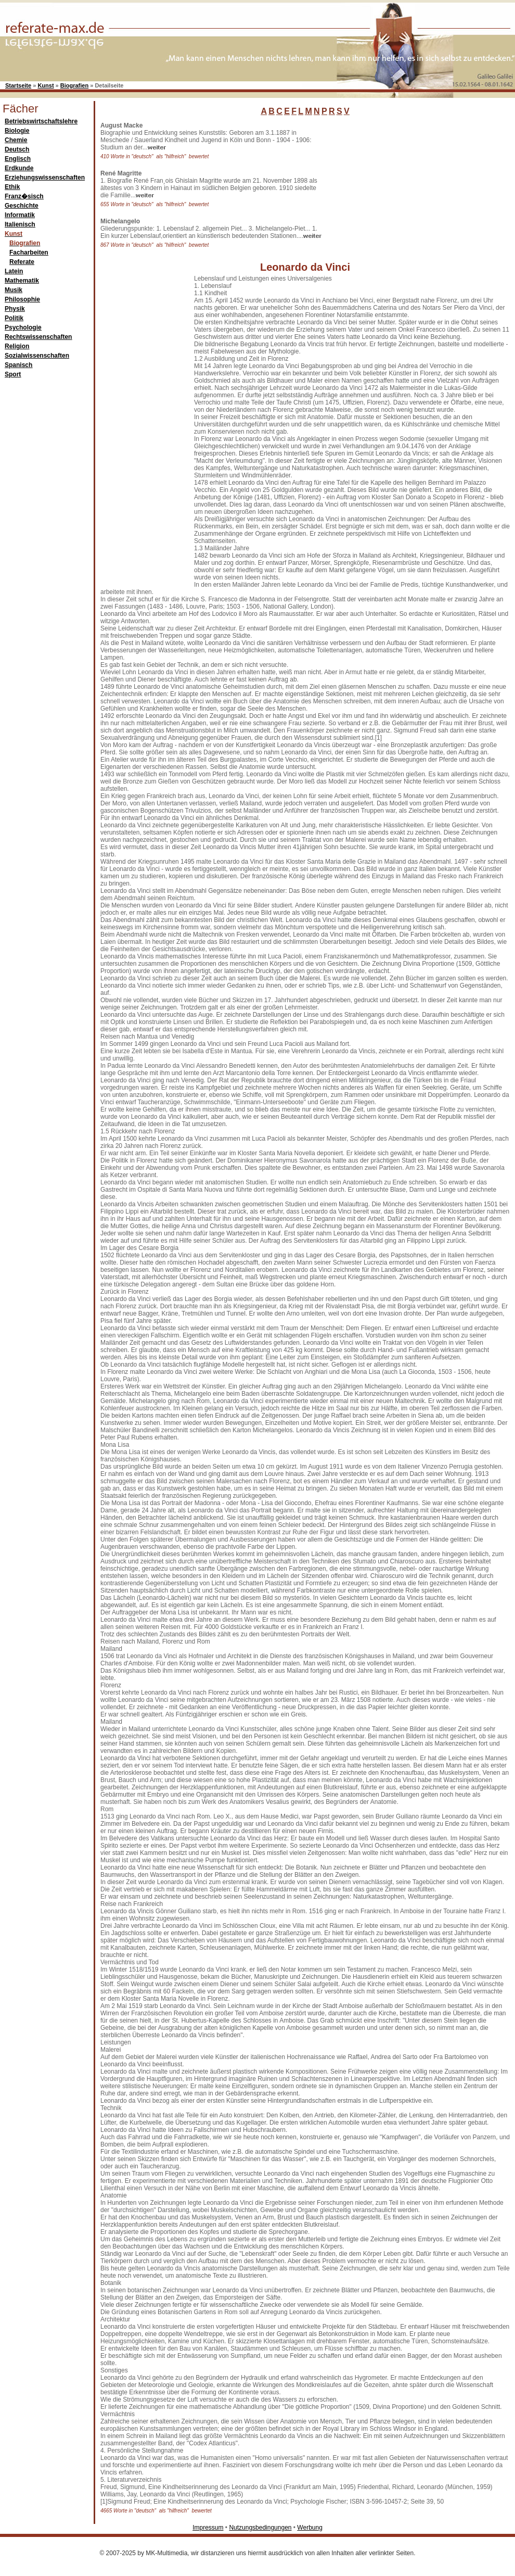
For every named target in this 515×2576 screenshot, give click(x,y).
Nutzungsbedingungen (260, 2527)
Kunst (45, 85)
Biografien (74, 85)
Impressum (207, 2527)
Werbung (309, 2527)
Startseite (18, 85)
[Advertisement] (142, 431)
